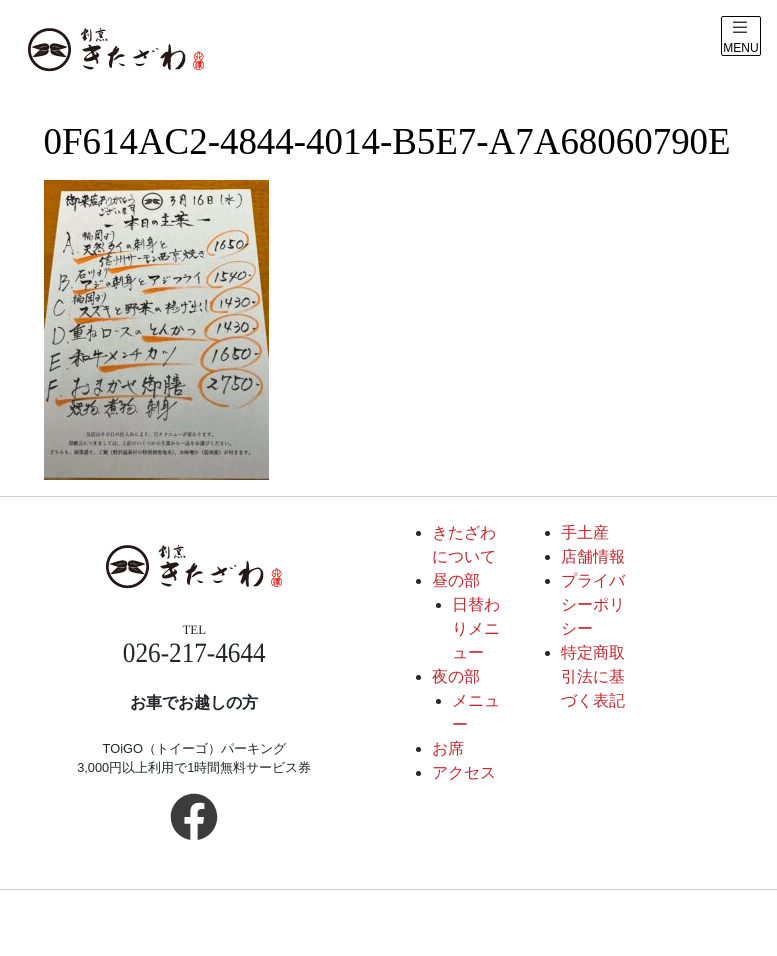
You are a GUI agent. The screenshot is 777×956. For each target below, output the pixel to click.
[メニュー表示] (741, 36)
